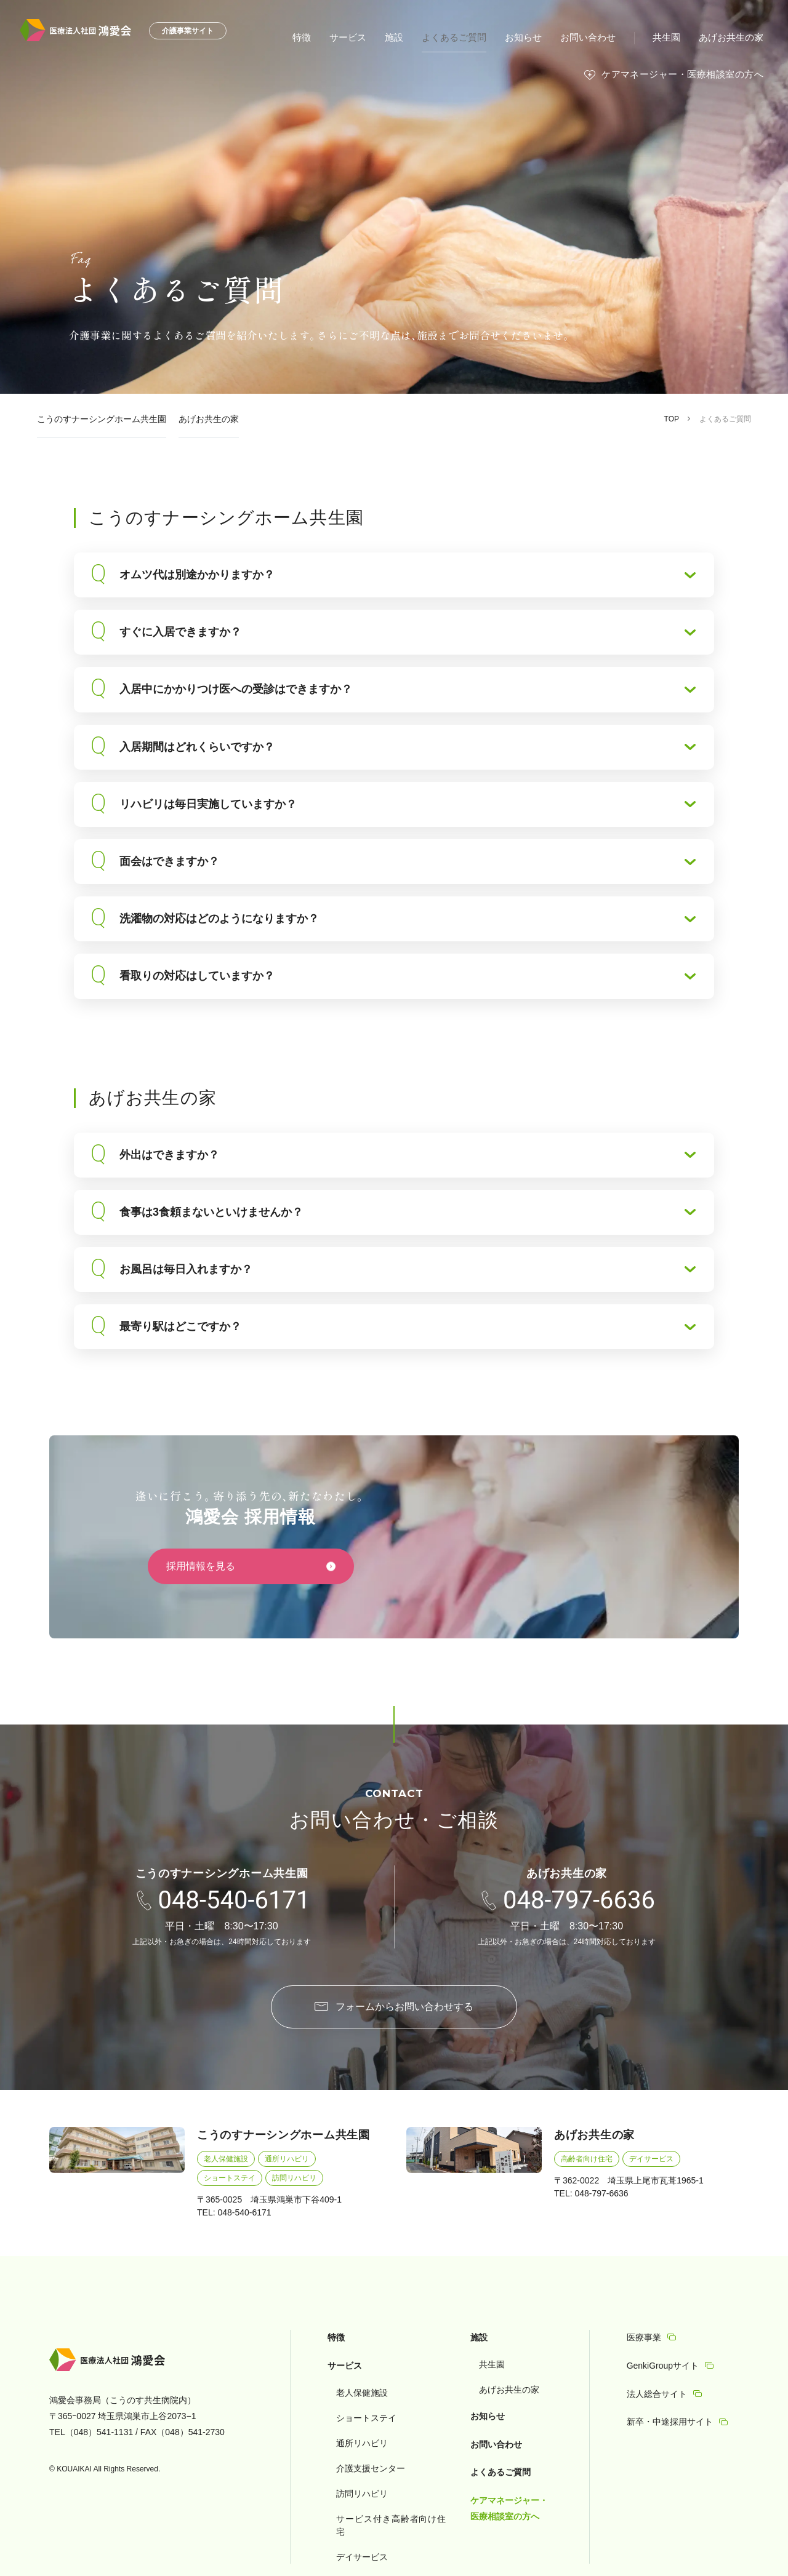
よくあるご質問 (468, 37)
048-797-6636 (579, 1900)
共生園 (672, 37)
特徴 (322, 37)
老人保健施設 (226, 2159)
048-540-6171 (234, 1900)
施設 (411, 37)
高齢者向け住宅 (587, 2159)
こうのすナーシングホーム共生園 (101, 419)
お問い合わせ (596, 37)
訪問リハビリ (294, 2178)
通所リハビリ (287, 2159)
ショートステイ (229, 2178)
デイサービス (651, 2159)
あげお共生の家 (733, 37)
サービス (367, 37)
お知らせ (534, 37)
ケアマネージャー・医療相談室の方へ (686, 74)
